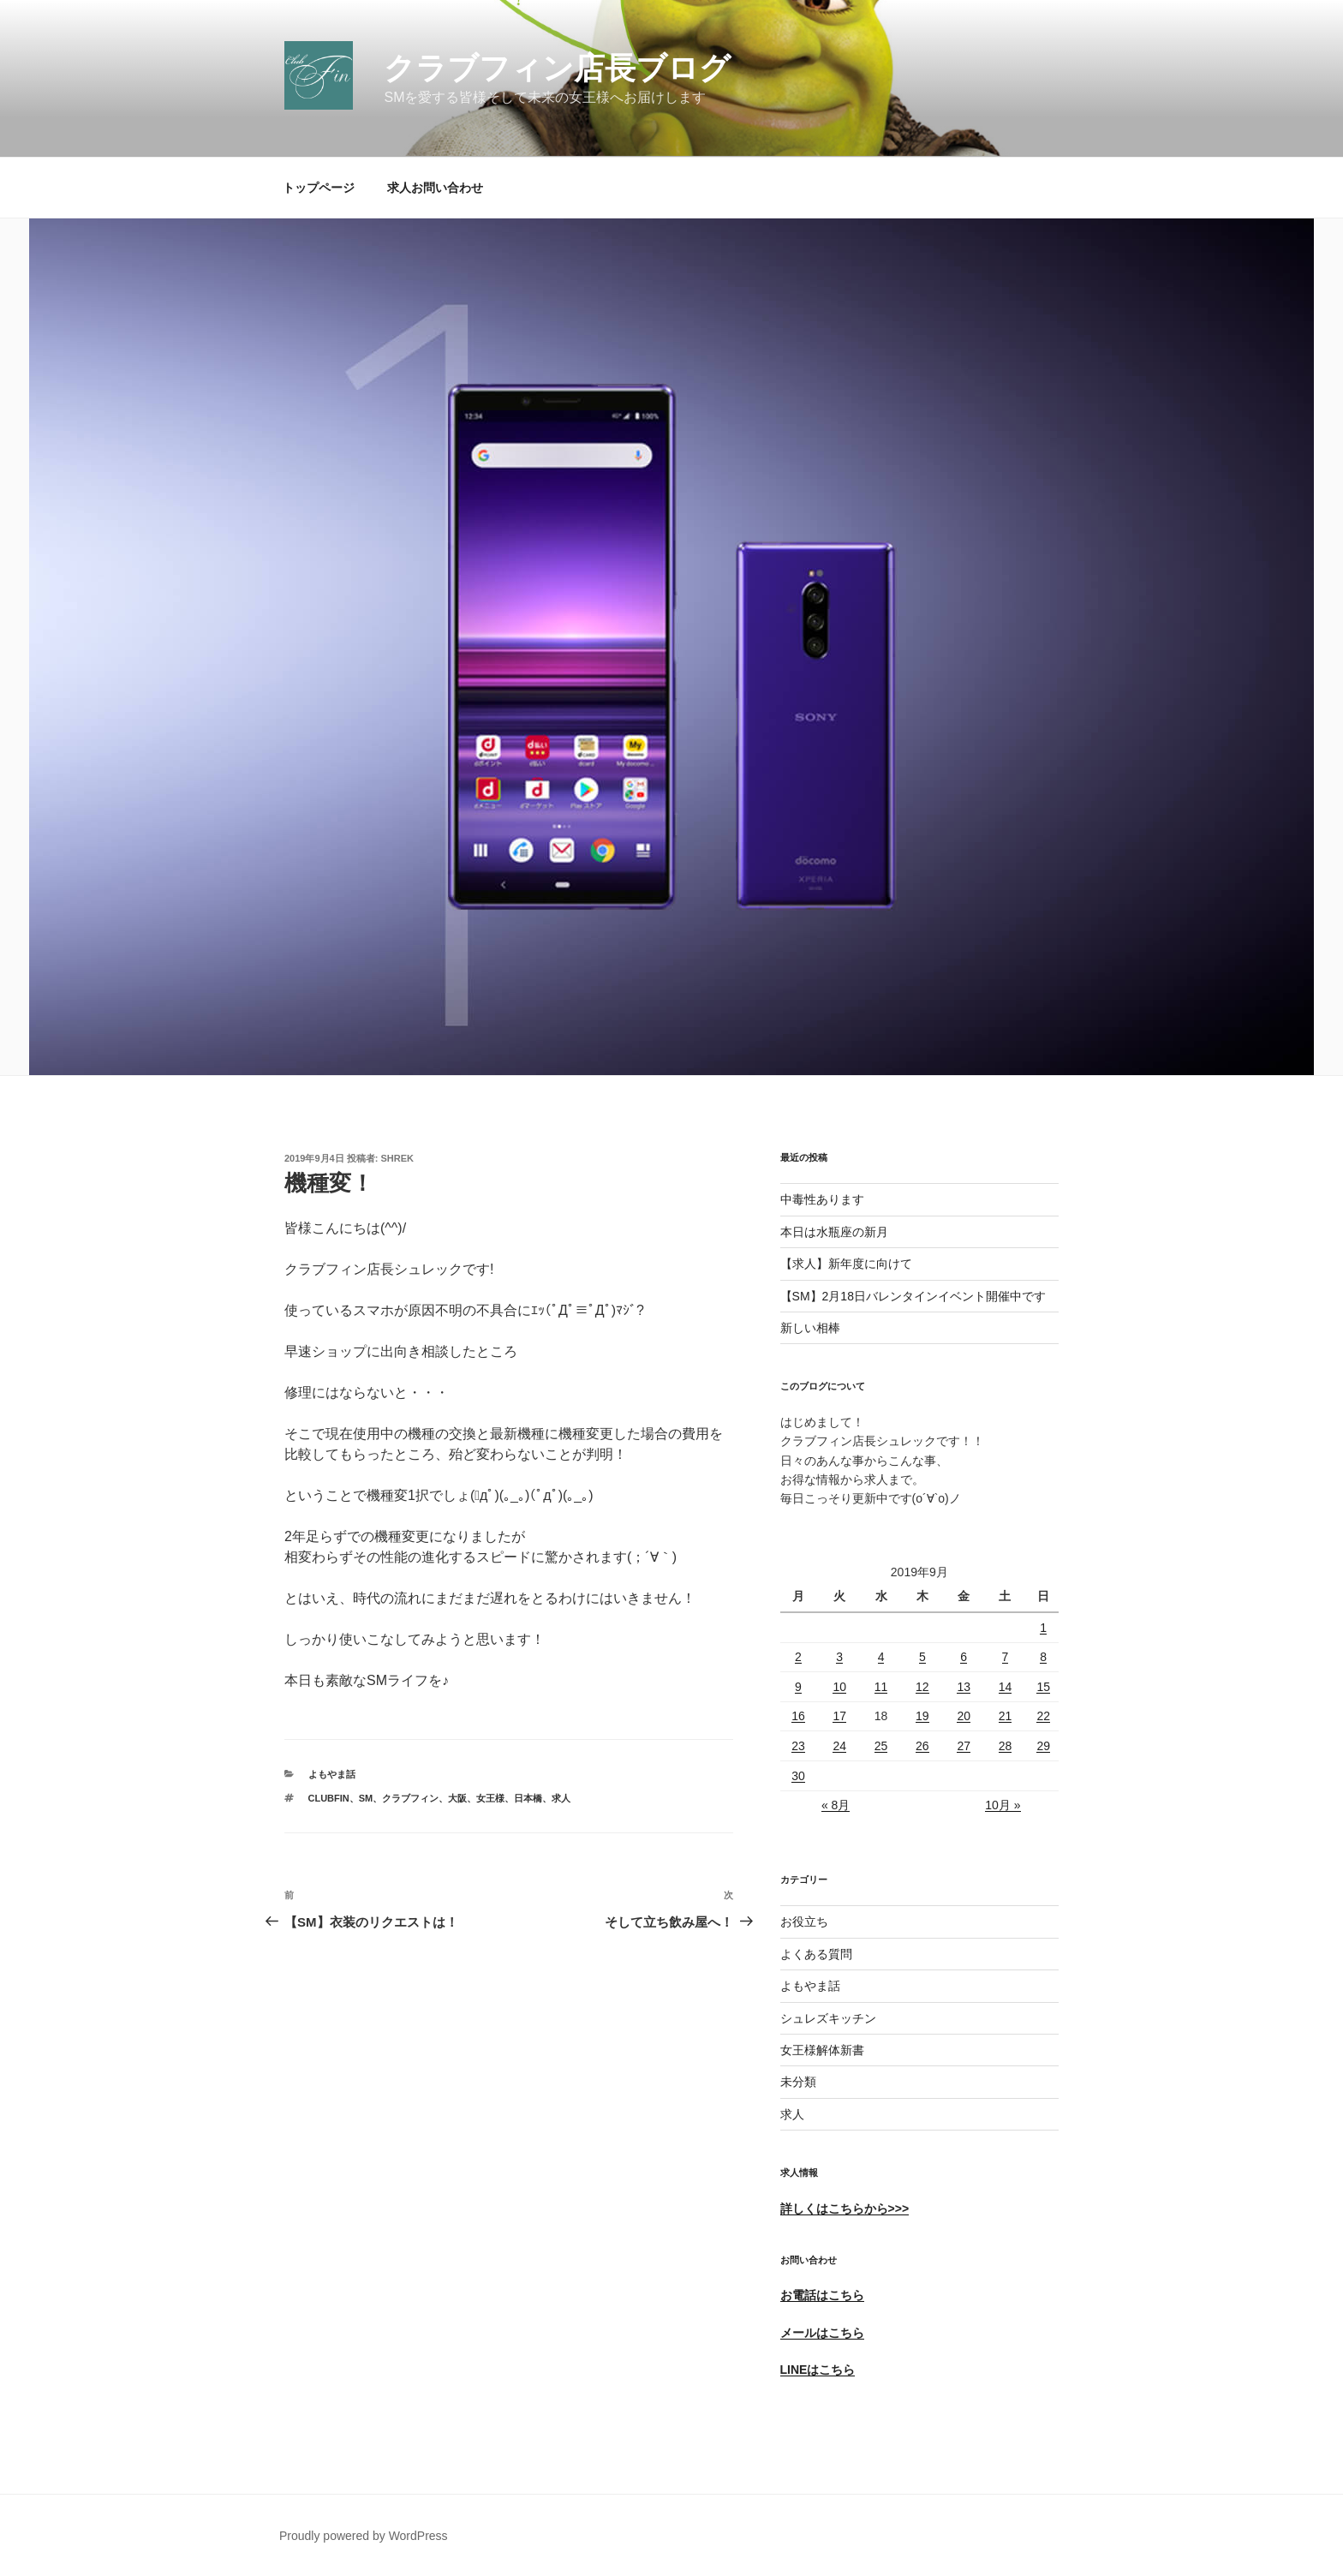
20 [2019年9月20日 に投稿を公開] (963, 1716)
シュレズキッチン (828, 2018)
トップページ (319, 187)
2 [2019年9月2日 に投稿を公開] (798, 1657)
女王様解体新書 (822, 2050)
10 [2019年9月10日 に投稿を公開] (839, 1687)
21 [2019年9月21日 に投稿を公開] (1005, 1716)
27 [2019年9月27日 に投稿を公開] (963, 1746)
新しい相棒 (810, 1328)
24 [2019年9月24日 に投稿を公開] (839, 1746)
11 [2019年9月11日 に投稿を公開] (881, 1687)
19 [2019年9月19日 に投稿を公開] (922, 1716)
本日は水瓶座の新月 (834, 1232)
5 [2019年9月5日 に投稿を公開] (922, 1657)
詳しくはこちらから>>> (845, 2208)
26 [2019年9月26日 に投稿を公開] (922, 1746)
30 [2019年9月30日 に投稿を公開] (798, 1776)
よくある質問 (816, 1954)
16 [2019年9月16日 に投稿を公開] (798, 1716)
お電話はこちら (822, 2295)
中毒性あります (822, 1199)
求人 (561, 1798)
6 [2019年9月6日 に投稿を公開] (963, 1657)
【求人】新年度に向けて (846, 1263)
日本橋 (528, 1798)
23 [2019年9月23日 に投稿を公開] (798, 1746)
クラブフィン (410, 1798)
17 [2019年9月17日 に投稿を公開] (839, 1716)
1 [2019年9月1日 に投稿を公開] (1043, 1628)
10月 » (1002, 1805)
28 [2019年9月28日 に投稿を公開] (1005, 1746)
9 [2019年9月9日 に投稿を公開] (798, 1687)
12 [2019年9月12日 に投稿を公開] (922, 1687)
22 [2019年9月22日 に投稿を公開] (1043, 1716)
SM (366, 1798)
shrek (398, 1158)
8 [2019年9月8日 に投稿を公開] (1043, 1657)
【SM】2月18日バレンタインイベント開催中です (913, 1296)
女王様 (490, 1798)
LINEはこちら (818, 2369)
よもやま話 (331, 1774)
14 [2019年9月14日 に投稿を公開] (1005, 1687)
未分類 (798, 2082)
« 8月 (835, 1805)
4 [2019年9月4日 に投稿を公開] (881, 1657)
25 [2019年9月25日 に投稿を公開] (881, 1746)
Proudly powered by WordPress (363, 2536)
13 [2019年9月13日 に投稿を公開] (963, 1687)
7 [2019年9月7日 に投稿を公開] (1005, 1657)
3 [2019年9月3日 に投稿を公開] (839, 1657)
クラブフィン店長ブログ (557, 68)
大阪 (457, 1798)
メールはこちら (822, 2333)
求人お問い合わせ (435, 187)
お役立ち (804, 1921)
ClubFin (328, 1798)
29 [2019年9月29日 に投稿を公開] (1043, 1746)
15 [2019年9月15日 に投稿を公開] (1043, 1687)
